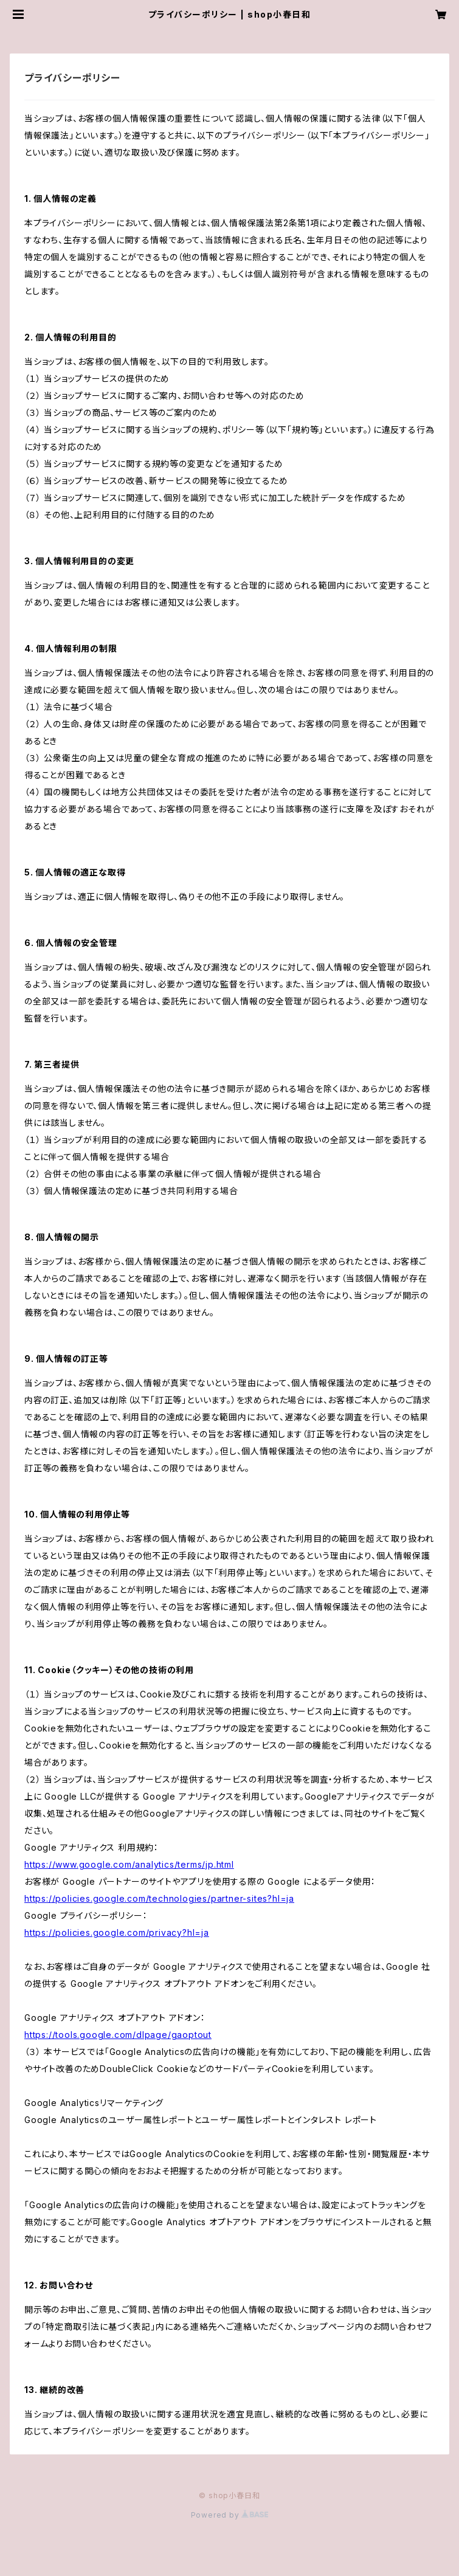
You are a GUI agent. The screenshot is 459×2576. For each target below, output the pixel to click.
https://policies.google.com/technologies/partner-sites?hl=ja (159, 1898)
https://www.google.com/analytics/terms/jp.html (129, 1864)
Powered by (230, 2514)
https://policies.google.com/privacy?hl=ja (116, 1932)
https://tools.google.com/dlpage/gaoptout (118, 2034)
